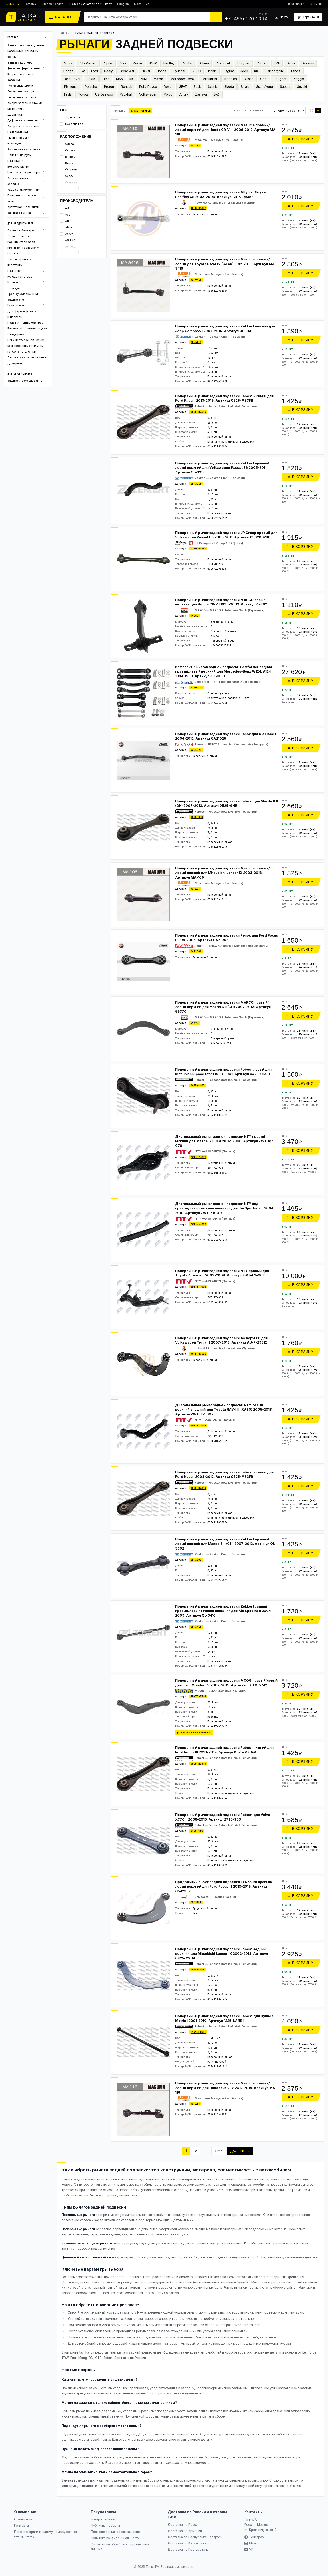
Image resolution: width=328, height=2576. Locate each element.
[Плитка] (311, 110)
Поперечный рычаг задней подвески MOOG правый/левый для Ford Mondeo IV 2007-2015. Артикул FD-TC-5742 (226, 1682)
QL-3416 (196, 1626)
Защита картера (19, 62)
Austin (137, 63)
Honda (161, 71)
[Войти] (281, 17)
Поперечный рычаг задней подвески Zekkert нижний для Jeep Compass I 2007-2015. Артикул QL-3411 (225, 328)
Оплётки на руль (19, 155)
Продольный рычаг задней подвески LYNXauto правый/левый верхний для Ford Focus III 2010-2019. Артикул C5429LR (223, 1886)
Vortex (183, 94)
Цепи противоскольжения (26, 340)
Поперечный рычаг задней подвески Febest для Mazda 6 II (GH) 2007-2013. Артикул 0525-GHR (226, 803)
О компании (296, 4)
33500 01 (197, 687)
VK (147, 4)
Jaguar (229, 71)
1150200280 (198, 548)
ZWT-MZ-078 (198, 1157)
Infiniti (212, 71)
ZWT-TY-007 (198, 1425)
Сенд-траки (15, 334)
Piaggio (298, 79)
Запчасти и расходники (25, 45)
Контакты (315, 4)
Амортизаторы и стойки (24, 103)
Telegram (123, 4)
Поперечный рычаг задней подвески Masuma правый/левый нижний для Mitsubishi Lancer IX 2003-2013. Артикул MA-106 (222, 872)
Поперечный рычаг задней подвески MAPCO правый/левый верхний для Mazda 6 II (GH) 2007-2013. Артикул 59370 (223, 1007)
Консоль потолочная (21, 351)
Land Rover (72, 79)
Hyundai (179, 71)
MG (131, 79)
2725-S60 (197, 1830)
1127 (218, 2151)
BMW (153, 63)
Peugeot (280, 79)
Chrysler (243, 63)
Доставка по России (183, 2524)
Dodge (68, 71)
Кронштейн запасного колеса (23, 250)
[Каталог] (63, 17)
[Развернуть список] (81, 188)
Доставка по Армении (185, 2531)
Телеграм (254, 2537)
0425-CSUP (198, 1969)
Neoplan (230, 79)
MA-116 (195, 145)
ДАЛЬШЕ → (240, 2151)
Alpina (108, 63)
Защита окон (16, 299)
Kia (256, 71)
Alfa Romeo (88, 63)
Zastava (201, 94)
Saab (197, 86)
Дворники (14, 114)
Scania (213, 86)
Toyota (83, 94)
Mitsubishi (210, 79)
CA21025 (196, 749)
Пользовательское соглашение (115, 2532)
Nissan (248, 79)
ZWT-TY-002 (198, 1286)
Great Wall (127, 71)
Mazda (159, 79)
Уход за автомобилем (23, 189)
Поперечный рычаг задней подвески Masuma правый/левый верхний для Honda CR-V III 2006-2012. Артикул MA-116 (226, 129)
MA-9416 (196, 279)
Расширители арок (21, 242)
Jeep (244, 71)
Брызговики (15, 108)
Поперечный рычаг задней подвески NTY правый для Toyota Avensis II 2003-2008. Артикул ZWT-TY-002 (222, 1273)
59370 (194, 1022)
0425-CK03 (198, 1085)
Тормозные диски (20, 85)
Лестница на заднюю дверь (27, 357)
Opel (263, 79)
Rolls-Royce (148, 86)
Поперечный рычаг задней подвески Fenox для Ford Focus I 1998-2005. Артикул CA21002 (226, 937)
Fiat (82, 71)
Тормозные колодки (21, 91)
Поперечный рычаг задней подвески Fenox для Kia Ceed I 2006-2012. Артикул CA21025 (225, 736)
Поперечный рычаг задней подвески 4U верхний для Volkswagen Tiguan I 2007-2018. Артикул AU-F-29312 (221, 1340)
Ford (94, 71)
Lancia (295, 71)
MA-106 (195, 888)
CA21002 (196, 951)
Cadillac (187, 63)
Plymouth (71, 86)
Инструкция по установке (194, 1732)
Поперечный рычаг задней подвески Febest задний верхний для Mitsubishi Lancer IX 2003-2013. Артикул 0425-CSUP (221, 1953)
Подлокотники (17, 132)
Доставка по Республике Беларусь (195, 2537)
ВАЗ (217, 94)
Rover (168, 86)
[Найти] (216, 17)
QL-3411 (196, 342)
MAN (119, 79)
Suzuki (302, 86)
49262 (194, 615)
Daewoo (308, 63)
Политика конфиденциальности (115, 2538)
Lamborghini (275, 71)
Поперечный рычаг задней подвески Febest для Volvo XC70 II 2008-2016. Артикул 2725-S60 (222, 1817)
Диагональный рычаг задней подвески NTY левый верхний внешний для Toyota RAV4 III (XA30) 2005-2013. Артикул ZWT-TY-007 (224, 1409)
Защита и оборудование (24, 380)
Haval (146, 71)
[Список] (318, 110)
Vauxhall (126, 94)
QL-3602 (196, 1559)
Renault (126, 86)
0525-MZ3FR (198, 411)
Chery (204, 63)
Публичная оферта (105, 2525)
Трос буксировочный (22, 294)
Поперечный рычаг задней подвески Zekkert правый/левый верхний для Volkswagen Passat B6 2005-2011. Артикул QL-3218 (222, 467)
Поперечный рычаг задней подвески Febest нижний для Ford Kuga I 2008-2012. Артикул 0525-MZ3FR (224, 1474)
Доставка (30, 4)
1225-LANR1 (198, 2032)
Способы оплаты (53, 4)
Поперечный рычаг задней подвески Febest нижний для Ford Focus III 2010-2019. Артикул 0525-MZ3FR (224, 1749)
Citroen (262, 63)
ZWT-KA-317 (198, 1224)
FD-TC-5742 (198, 1696)
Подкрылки (15, 160)
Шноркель (14, 317)
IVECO (196, 71)
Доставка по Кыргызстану (188, 2549)
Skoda (229, 86)
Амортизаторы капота (23, 126)
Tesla (68, 94)
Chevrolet (223, 63)
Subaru (285, 86)
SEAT (183, 86)
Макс (137, 4)
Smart (245, 86)
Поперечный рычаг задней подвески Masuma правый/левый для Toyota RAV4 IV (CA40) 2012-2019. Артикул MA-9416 (225, 263)
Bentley (169, 63)
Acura (68, 63)
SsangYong (264, 86)
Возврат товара (103, 2519)
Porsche (91, 86)
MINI (144, 79)
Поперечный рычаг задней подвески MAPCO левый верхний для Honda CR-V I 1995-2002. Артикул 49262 (221, 602)
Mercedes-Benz (183, 79)
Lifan (106, 79)
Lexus (91, 79)
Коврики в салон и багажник (20, 77)
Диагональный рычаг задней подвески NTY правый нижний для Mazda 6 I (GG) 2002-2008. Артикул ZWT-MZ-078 (225, 1141)
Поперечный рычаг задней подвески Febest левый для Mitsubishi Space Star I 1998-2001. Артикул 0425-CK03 (223, 1071)
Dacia (291, 63)
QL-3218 (196, 483)
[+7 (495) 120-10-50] (247, 17)
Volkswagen (148, 94)
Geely (108, 71)
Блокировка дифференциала (28, 328)
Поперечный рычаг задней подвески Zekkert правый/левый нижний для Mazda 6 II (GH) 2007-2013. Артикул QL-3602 (225, 1543)
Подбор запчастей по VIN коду (90, 4)
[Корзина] (308, 17)
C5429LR (196, 1902)
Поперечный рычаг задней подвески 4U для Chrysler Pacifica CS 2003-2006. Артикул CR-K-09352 (221, 194)
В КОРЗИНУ (300, 139)
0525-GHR (197, 817)
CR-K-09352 (198, 208)
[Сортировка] (287, 110)
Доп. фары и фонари (21, 311)
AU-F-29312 (198, 1353)
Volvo (168, 94)
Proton (109, 86)
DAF (277, 63)
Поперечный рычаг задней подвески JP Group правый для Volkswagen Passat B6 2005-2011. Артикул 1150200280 (226, 535)
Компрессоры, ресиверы (25, 345)
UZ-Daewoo (104, 94)
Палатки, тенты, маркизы (25, 322)
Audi (122, 63)
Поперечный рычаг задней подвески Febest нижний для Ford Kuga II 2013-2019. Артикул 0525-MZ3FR (224, 398)
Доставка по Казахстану (187, 2543)
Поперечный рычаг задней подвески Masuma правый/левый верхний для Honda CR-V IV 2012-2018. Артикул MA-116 (225, 2087)
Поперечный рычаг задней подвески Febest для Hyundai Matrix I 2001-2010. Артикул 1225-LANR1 (224, 2018)
